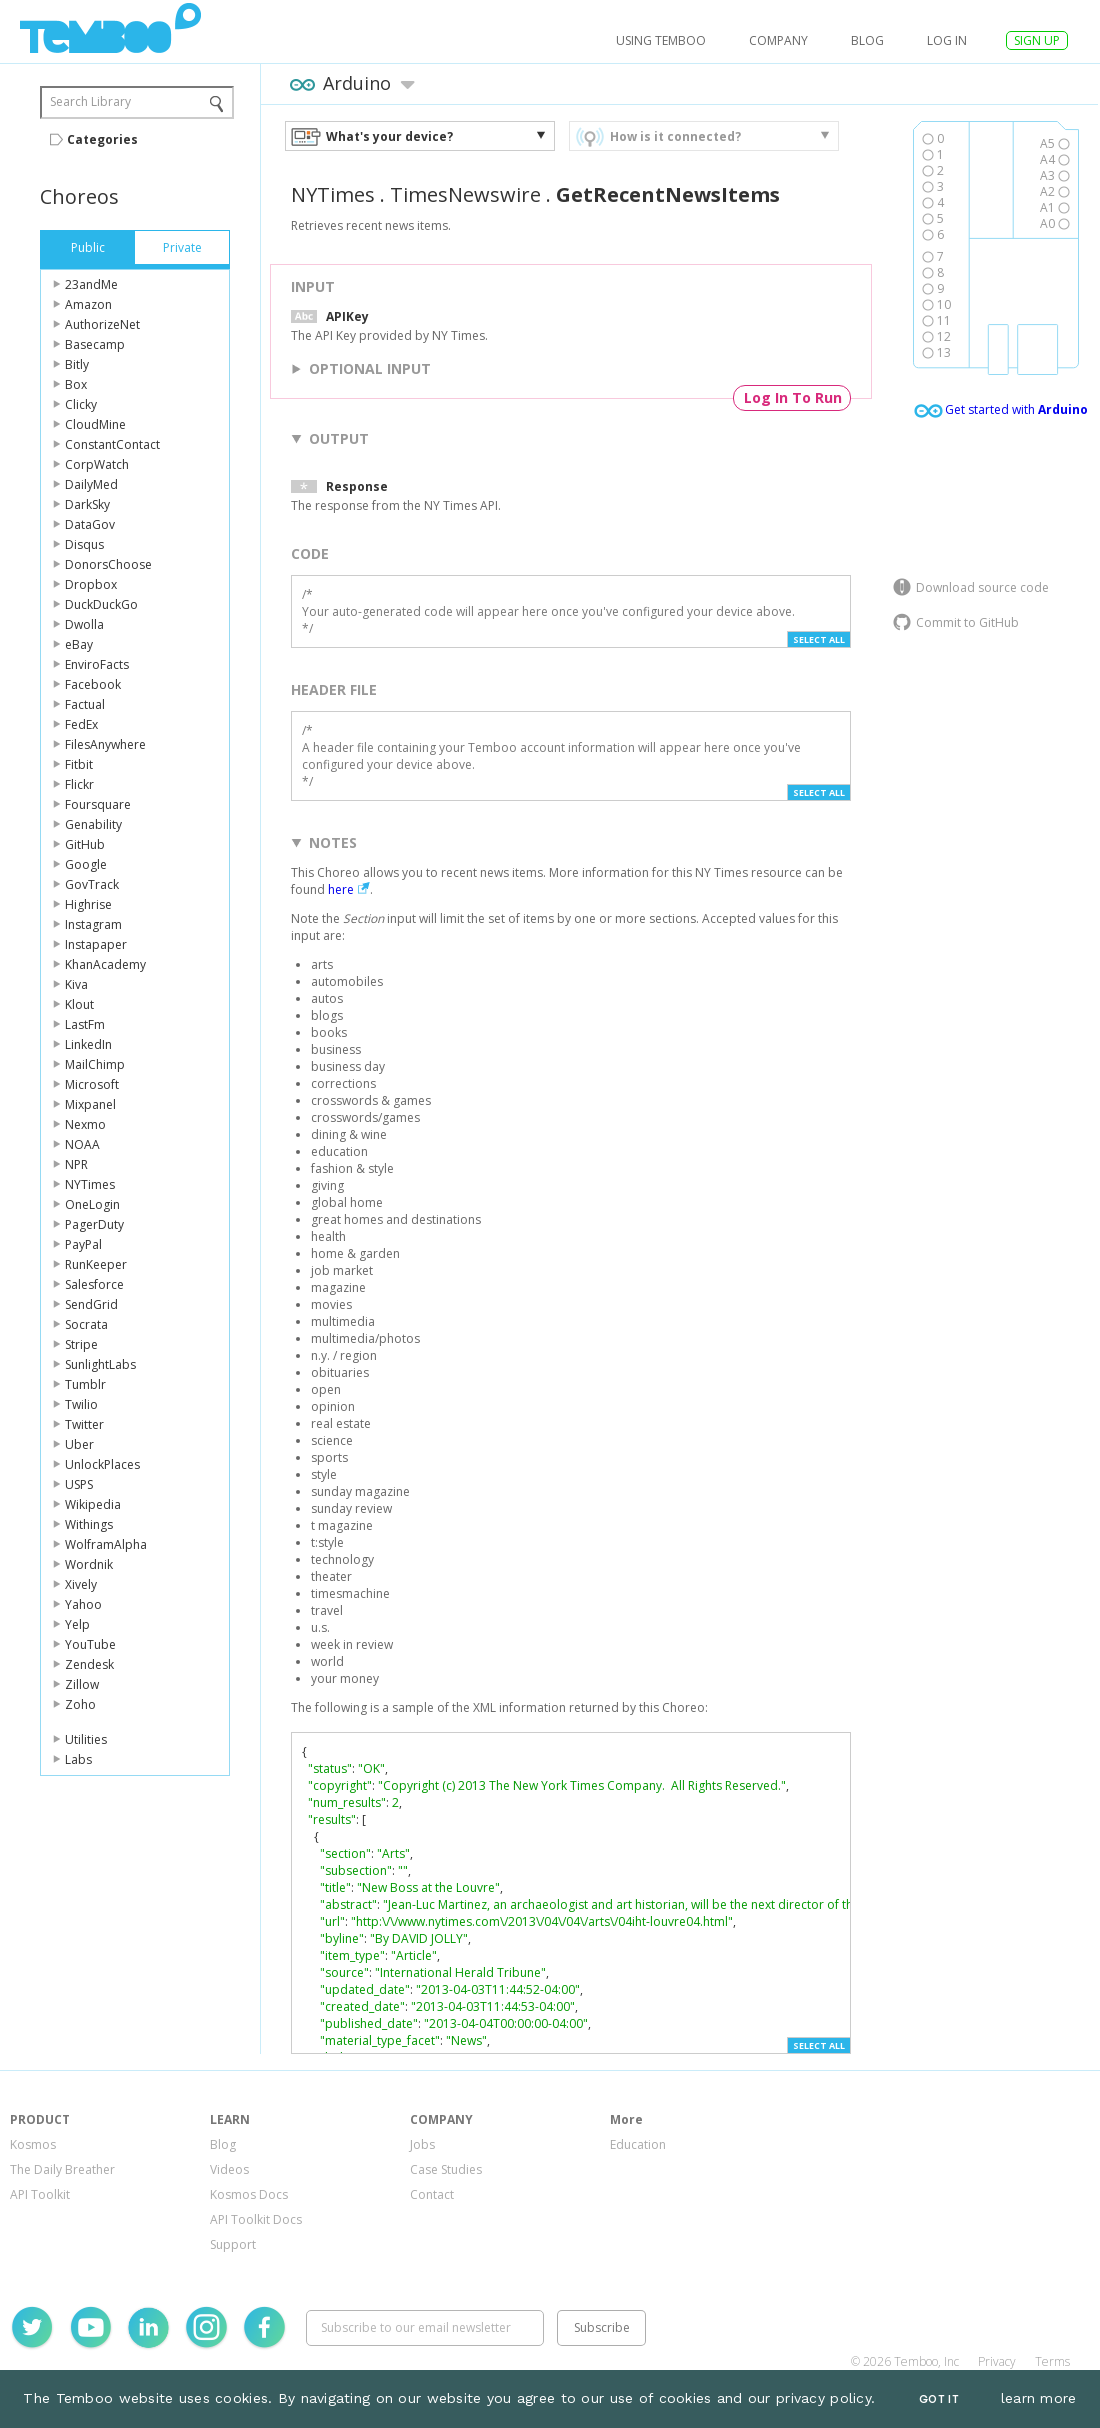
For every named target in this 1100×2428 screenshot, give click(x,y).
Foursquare (98, 804)
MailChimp (95, 1064)
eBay (79, 644)
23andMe (91, 284)
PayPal (83, 1244)
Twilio (81, 1404)
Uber (79, 1444)
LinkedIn (88, 1044)
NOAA (82, 1144)
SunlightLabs (100, 1364)
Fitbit (79, 764)
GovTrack (92, 884)
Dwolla (84, 624)
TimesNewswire (465, 194)
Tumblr (85, 1384)
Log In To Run (793, 397)
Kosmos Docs (249, 2194)
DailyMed (91, 484)
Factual (85, 704)
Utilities (86, 1739)
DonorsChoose (108, 564)
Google (86, 864)
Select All (819, 639)
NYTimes (90, 1184)
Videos (229, 2169)
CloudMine (95, 424)
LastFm (85, 1024)
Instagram (93, 924)
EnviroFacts (97, 664)
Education (638, 2144)
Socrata (86, 1324)
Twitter (84, 1424)
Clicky (81, 404)
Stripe (81, 1344)
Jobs (422, 2144)
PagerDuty (94, 1224)
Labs (78, 1759)
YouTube (90, 1644)
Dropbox (91, 584)
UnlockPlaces (102, 1464)
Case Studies (446, 2169)
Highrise (88, 904)
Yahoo (83, 1604)
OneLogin (92, 1204)
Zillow (82, 1684)
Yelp (77, 1624)
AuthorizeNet (102, 324)
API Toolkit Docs (256, 2219)
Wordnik (89, 1564)
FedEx (81, 724)
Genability (93, 824)
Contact (432, 2194)
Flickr (79, 784)
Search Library (90, 101)
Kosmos (33, 2144)
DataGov (90, 524)
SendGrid (91, 1304)
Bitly (77, 364)
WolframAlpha (106, 1544)
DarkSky (87, 504)
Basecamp (95, 344)
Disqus (84, 544)
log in (947, 40)
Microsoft (92, 1084)
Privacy (997, 2361)
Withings (89, 1524)
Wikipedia (93, 1504)
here (341, 889)
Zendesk (89, 1664)
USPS (79, 1484)
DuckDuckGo (101, 604)
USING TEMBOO (661, 40)
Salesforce (94, 1284)
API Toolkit (40, 2194)
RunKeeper (96, 1264)
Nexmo (85, 1124)
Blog (867, 40)
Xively (81, 1584)
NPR (76, 1164)
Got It (939, 2399)
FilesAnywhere (105, 744)
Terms (1052, 2361)
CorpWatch (97, 464)
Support (233, 2244)
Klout (79, 1004)
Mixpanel (90, 1104)
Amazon (88, 304)
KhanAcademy (105, 964)
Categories (102, 139)
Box (76, 384)
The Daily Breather (62, 2169)
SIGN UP (1037, 40)
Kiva (76, 984)
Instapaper (96, 944)
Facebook (93, 684)
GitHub (85, 844)
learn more (1039, 2398)
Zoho (80, 1704)
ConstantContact (112, 444)
